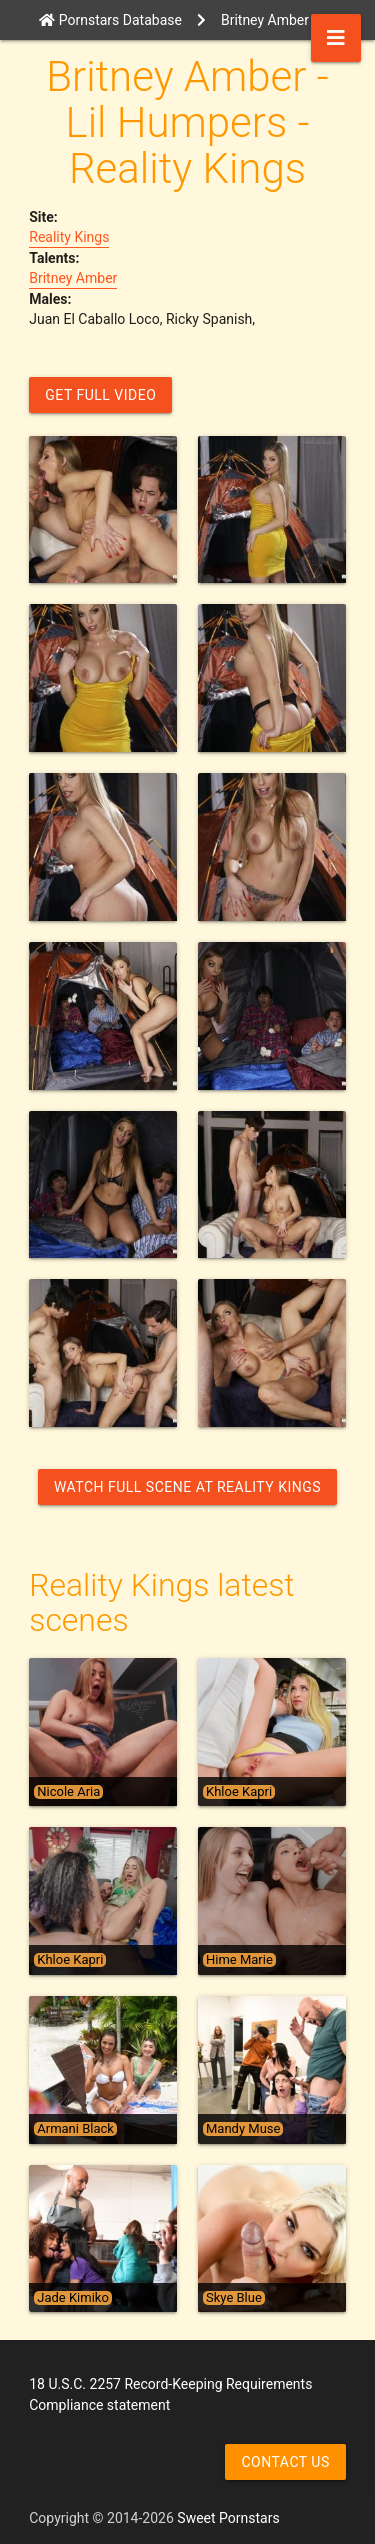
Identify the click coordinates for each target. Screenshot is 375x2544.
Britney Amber (73, 278)
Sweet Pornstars (228, 2518)
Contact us (285, 2462)
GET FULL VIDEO (100, 395)
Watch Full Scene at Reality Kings (187, 1487)
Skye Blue (234, 2298)
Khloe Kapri (239, 1792)
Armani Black (75, 2129)
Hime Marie (239, 1960)
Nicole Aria (68, 1792)
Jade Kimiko (73, 2298)
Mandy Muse (243, 2129)
